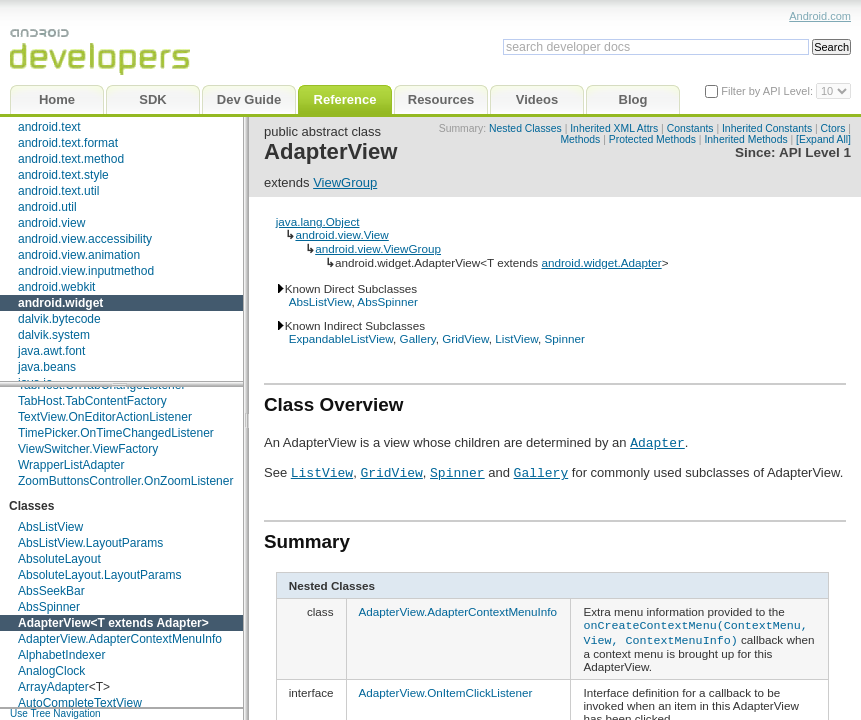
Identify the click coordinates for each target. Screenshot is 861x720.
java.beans (47, 367)
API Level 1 (815, 152)
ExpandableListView (341, 338)
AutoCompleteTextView (80, 703)
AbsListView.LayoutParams (90, 543)
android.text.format (68, 143)
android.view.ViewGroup (378, 248)
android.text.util (58, 191)
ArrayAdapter (53, 687)
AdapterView (54, 623)
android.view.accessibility (85, 239)
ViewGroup (345, 182)
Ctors (833, 128)
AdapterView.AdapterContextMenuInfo (120, 639)
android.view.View (341, 234)
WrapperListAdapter (71, 465)
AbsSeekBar (51, 591)
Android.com (820, 16)
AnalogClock (51, 671)
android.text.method (71, 159)
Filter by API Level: (768, 91)
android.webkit (56, 287)
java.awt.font (51, 351)
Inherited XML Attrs (614, 128)
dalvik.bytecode (59, 319)
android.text (49, 127)
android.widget (60, 303)
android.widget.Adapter (601, 262)
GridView (465, 338)
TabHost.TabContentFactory (92, 401)
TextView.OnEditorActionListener (105, 417)
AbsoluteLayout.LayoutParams (99, 575)
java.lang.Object (318, 221)
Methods (580, 139)
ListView (516, 338)
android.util (47, 207)
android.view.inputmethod (86, 271)
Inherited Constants (767, 128)
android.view (51, 223)
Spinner (564, 338)
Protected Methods (652, 139)
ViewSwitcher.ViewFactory (88, 449)
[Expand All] (823, 139)
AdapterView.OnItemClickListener (446, 689)
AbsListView (50, 527)
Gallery (418, 338)
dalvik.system (54, 335)
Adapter (178, 623)
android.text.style (63, 175)
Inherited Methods (745, 139)
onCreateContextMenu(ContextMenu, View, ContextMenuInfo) (695, 630)
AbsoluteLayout (59, 559)
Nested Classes (525, 128)
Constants (690, 128)
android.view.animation (79, 255)
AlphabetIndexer (61, 655)
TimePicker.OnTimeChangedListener (116, 433)
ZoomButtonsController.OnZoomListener (125, 481)
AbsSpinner (49, 607)
